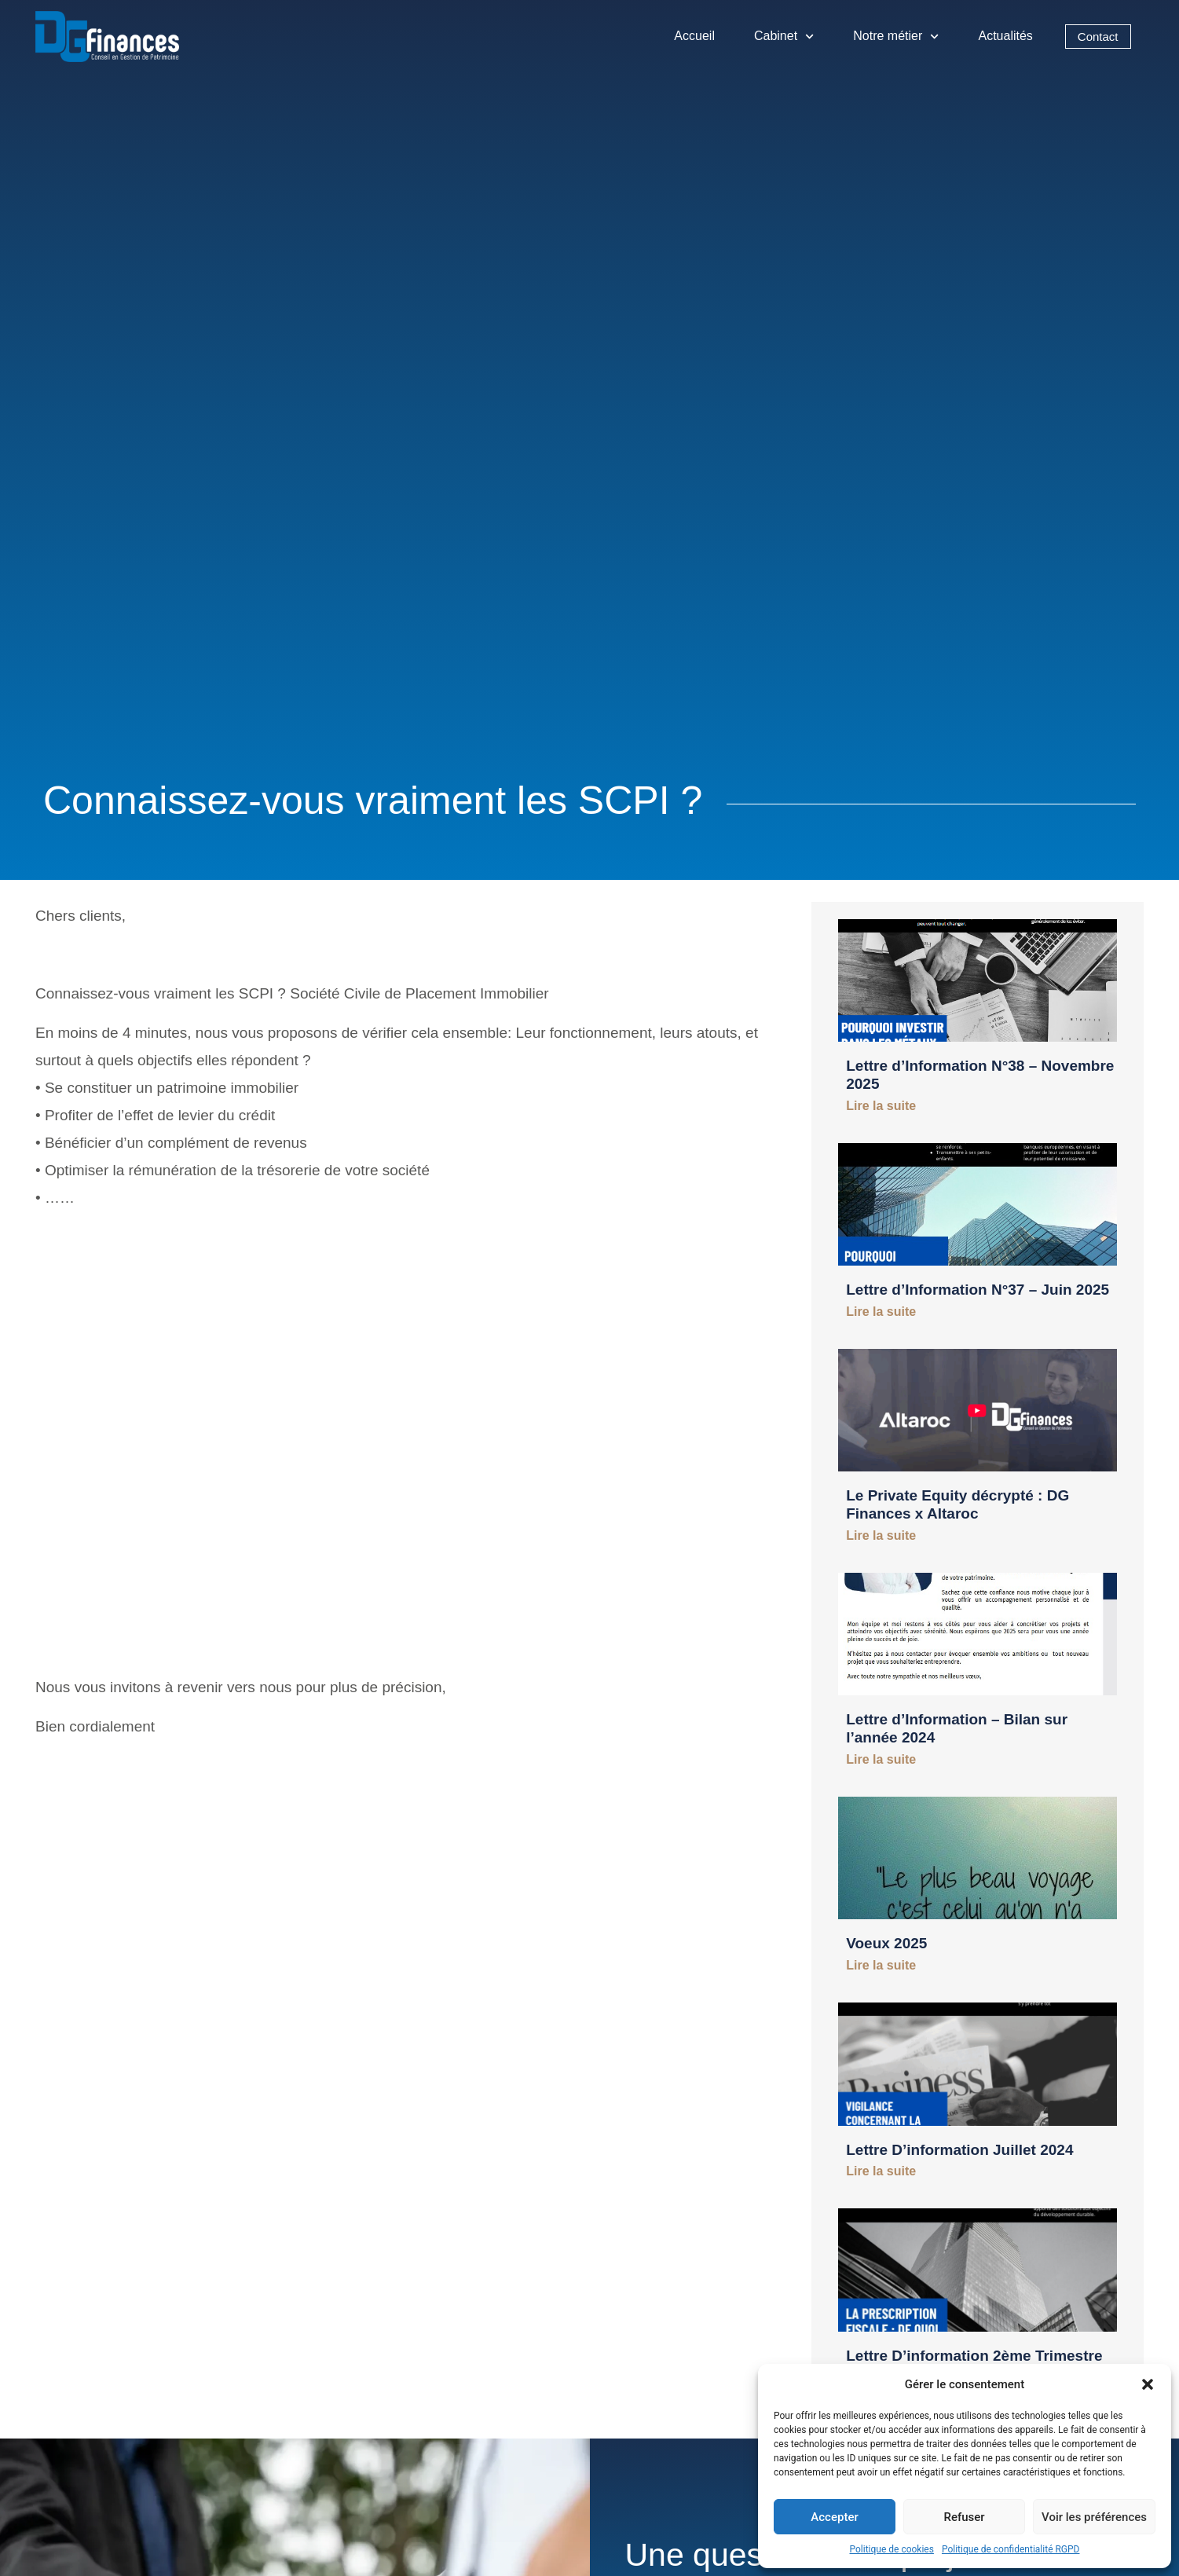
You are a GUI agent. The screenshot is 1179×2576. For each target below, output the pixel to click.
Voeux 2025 (886, 1943)
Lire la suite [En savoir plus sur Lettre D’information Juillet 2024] (881, 2171)
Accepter (834, 2517)
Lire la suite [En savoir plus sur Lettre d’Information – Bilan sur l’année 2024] (881, 1759)
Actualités (1006, 35)
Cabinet (784, 36)
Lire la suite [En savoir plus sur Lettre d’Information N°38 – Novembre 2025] (881, 1105)
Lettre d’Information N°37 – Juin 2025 (977, 1289)
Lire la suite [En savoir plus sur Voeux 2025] (881, 1965)
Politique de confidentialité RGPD (1011, 2549)
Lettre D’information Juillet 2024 (959, 2150)
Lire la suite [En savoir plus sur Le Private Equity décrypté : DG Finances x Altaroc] (881, 1535)
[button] (1147, 2384)
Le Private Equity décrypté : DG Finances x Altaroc (957, 1504)
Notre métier (896, 36)
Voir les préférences (1094, 2517)
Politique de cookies (892, 2549)
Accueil (694, 35)
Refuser (963, 2517)
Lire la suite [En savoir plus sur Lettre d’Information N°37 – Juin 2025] (881, 1311)
